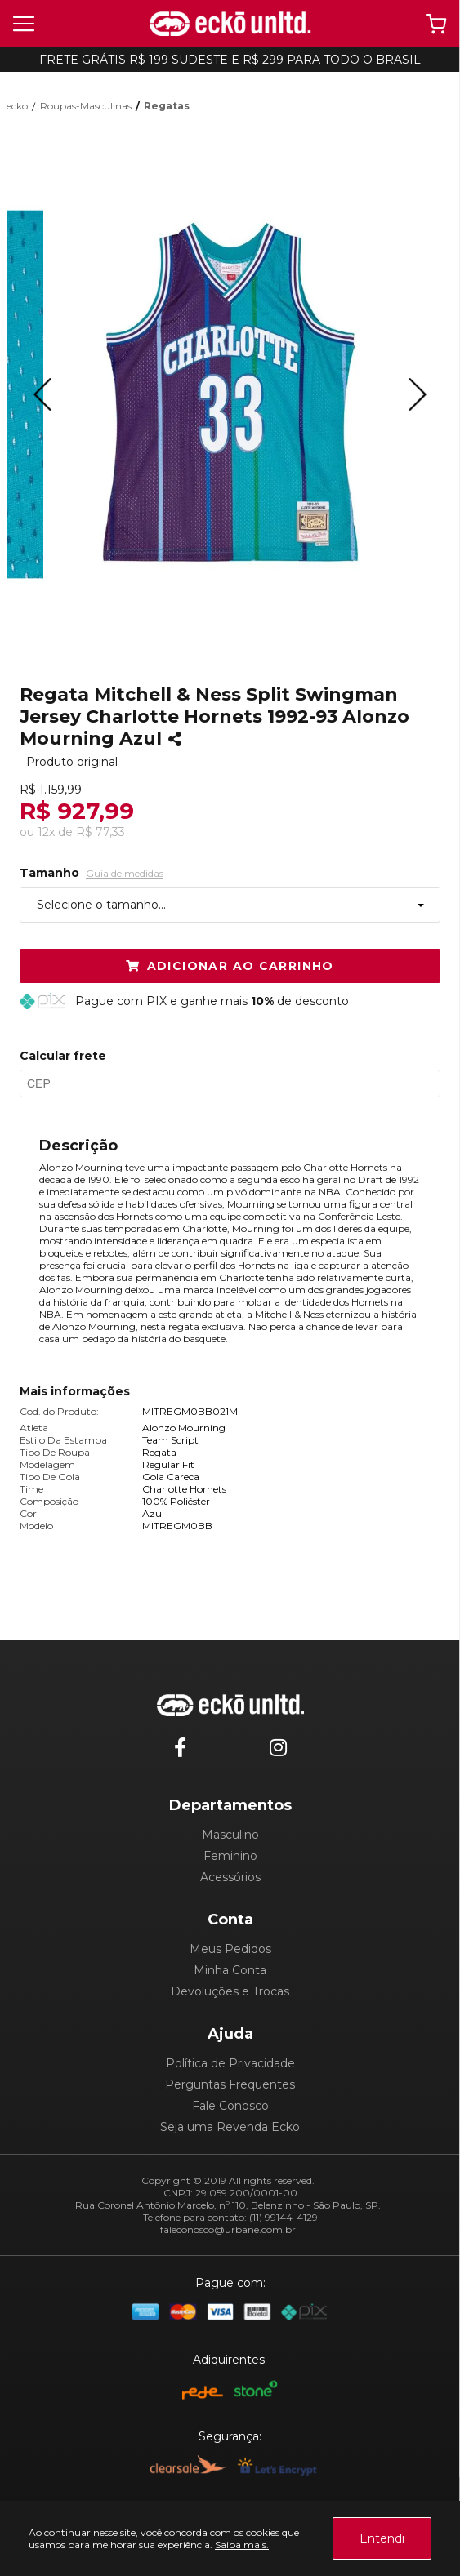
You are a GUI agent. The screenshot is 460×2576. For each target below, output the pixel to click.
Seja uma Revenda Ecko (230, 2127)
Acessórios (230, 1877)
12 (46, 832)
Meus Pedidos (230, 1949)
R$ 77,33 (100, 832)
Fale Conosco (230, 2105)
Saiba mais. (242, 2544)
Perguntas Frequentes (230, 2084)
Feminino (230, 1856)
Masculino (230, 1834)
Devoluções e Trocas (230, 1991)
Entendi (382, 2538)
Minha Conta (230, 1970)
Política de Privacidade (230, 2063)
